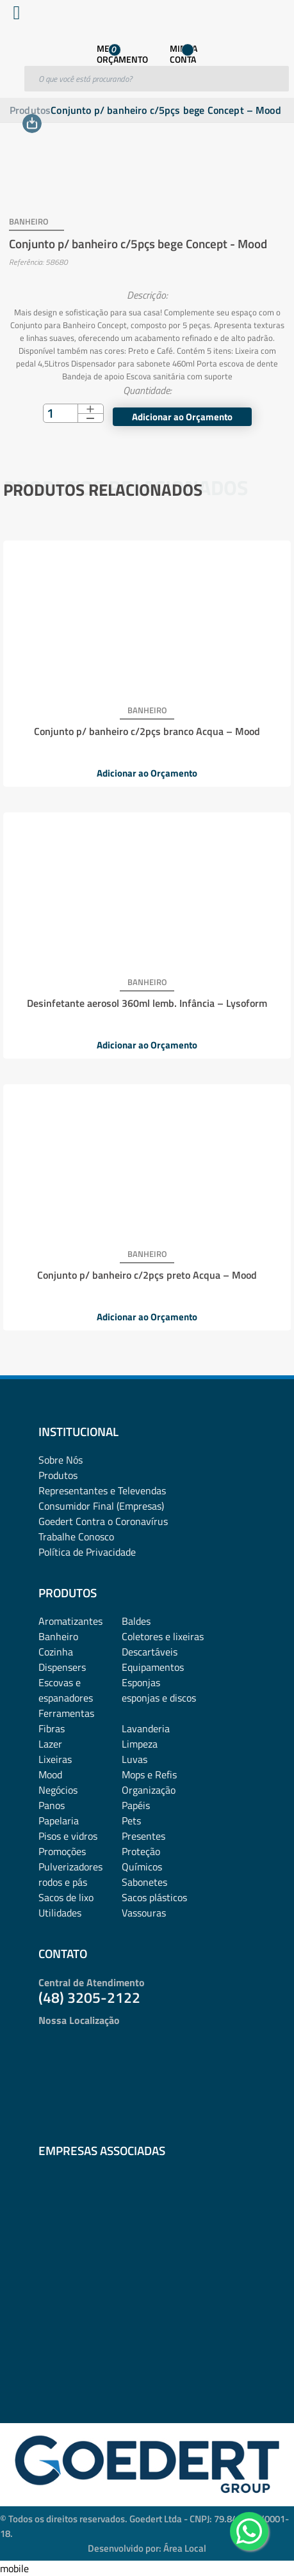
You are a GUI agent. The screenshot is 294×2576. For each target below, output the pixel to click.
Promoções (62, 1851)
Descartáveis (149, 1651)
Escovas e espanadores (65, 1690)
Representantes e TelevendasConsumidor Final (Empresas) (102, 1498)
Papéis (136, 1805)
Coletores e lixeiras (163, 1636)
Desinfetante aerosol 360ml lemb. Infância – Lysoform (147, 1003)
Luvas (134, 1759)
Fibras (51, 1728)
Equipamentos (153, 1667)
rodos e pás (62, 1882)
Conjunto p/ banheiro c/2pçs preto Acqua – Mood (147, 1275)
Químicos (142, 1866)
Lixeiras (55, 1759)
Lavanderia (146, 1728)
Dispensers (62, 1667)
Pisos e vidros (67, 1836)
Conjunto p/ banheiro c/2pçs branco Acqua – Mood (147, 731)
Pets (131, 1820)
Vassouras (144, 1912)
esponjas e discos (159, 1697)
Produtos (30, 110)
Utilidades (59, 1912)
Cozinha (55, 1651)
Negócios (58, 1790)
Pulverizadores (70, 1866)
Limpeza (140, 1743)
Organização (149, 1790)
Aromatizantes (70, 1621)
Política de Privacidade (87, 1552)
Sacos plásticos (154, 1897)
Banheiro (58, 1636)
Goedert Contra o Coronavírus (103, 1521)
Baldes (136, 1621)
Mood (50, 1774)
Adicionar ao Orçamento (182, 416)
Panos (51, 1805)
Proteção (141, 1851)
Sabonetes (144, 1882)
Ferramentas (66, 1713)
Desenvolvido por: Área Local (147, 2548)
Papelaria (58, 1820)
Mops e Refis (149, 1774)
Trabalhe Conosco (76, 1536)
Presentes (143, 1836)
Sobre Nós (60, 1459)
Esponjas (141, 1682)
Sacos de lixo (66, 1897)
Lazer (50, 1743)
